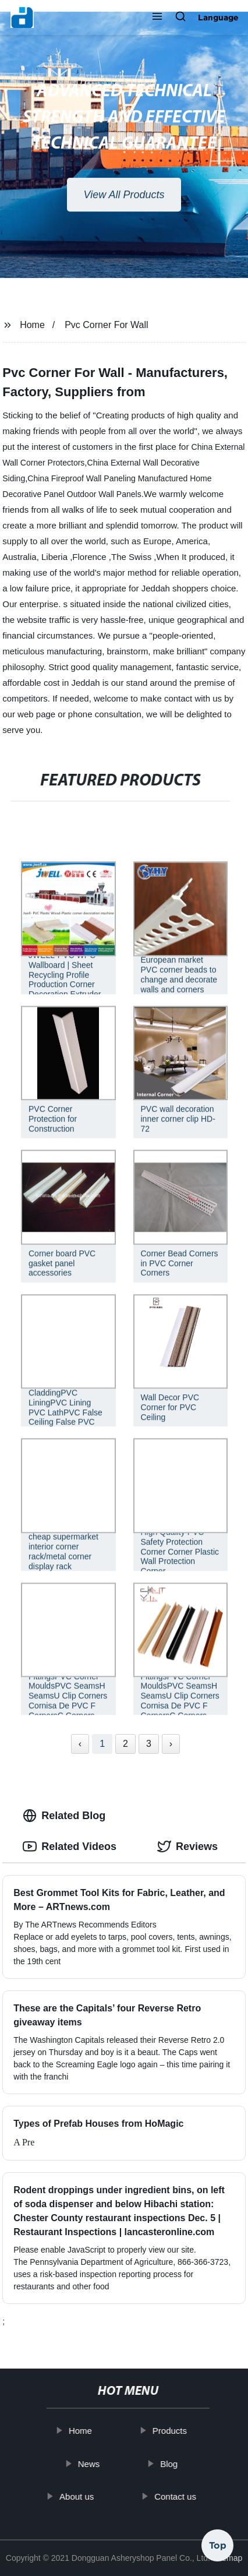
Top (217, 2540)
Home (32, 325)
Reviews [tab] (187, 1846)
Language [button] (218, 17)
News (97, 2463)
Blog (177, 2463)
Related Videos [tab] (69, 1846)
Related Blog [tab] (64, 1816)
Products (178, 2431)
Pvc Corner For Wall (106, 325)
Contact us (184, 2496)
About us (85, 2496)
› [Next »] (170, 1744)
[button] (157, 17)
